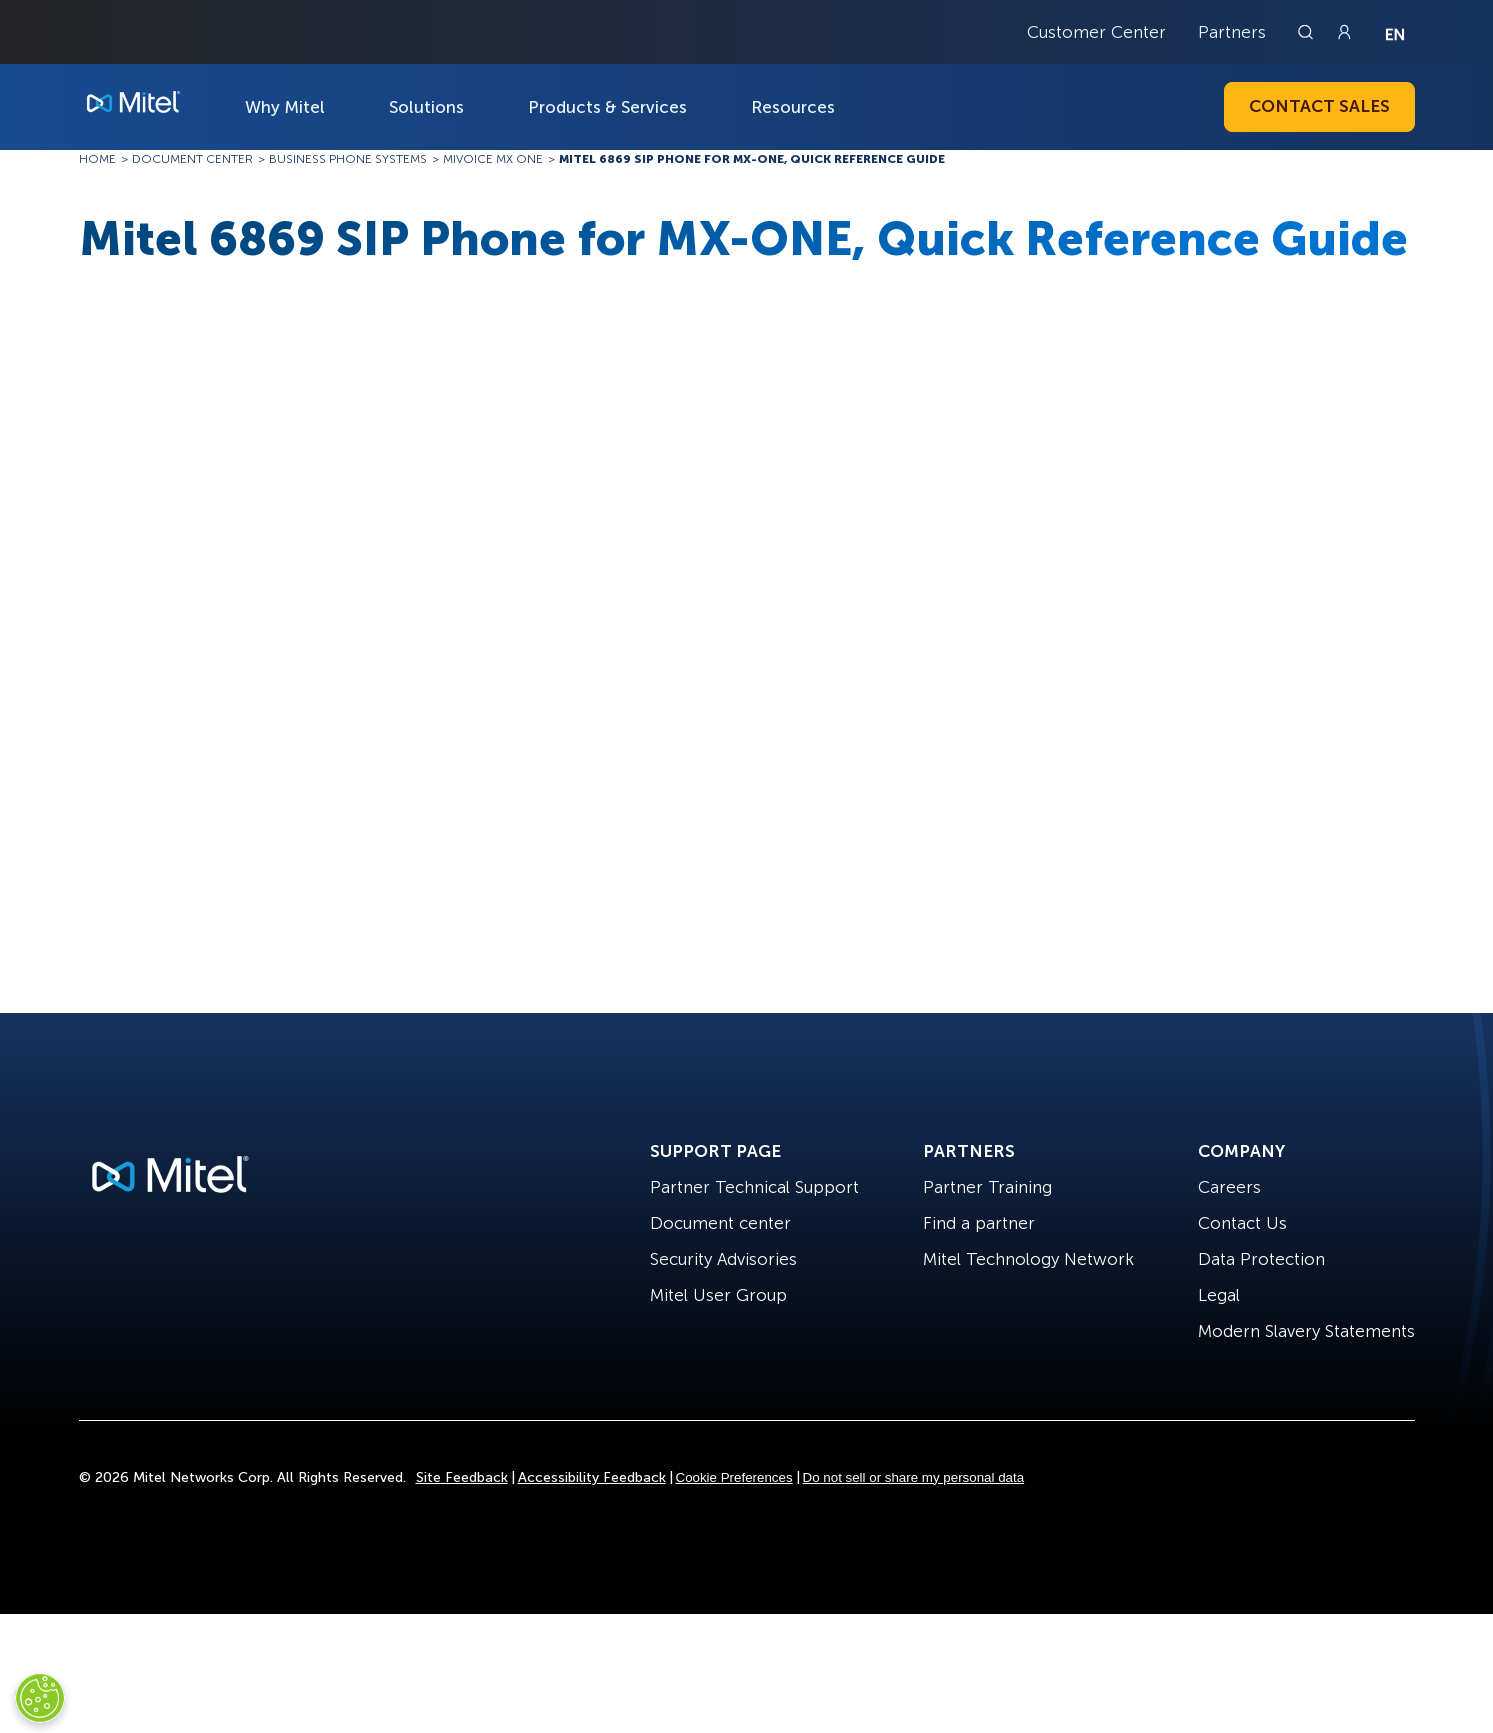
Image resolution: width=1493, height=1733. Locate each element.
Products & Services (607, 107)
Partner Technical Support (754, 1187)
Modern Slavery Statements (1306, 1331)
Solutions (426, 107)
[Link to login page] (1344, 32)
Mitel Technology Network (1028, 1259)
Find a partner (979, 1223)
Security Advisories (723, 1259)
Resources (793, 107)
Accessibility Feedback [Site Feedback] (592, 1477)
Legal (1219, 1295)
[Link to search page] (1308, 32)
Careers (1229, 1187)
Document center (720, 1223)
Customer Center (1096, 32)
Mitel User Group (718, 1295)
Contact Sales (1319, 106)
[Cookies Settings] (40, 1698)
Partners (1232, 32)
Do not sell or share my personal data (914, 1477)
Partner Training (987, 1187)
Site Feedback (462, 1477)
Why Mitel (285, 107)
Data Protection (1261, 1259)
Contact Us (1242, 1223)
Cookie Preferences (734, 1477)
